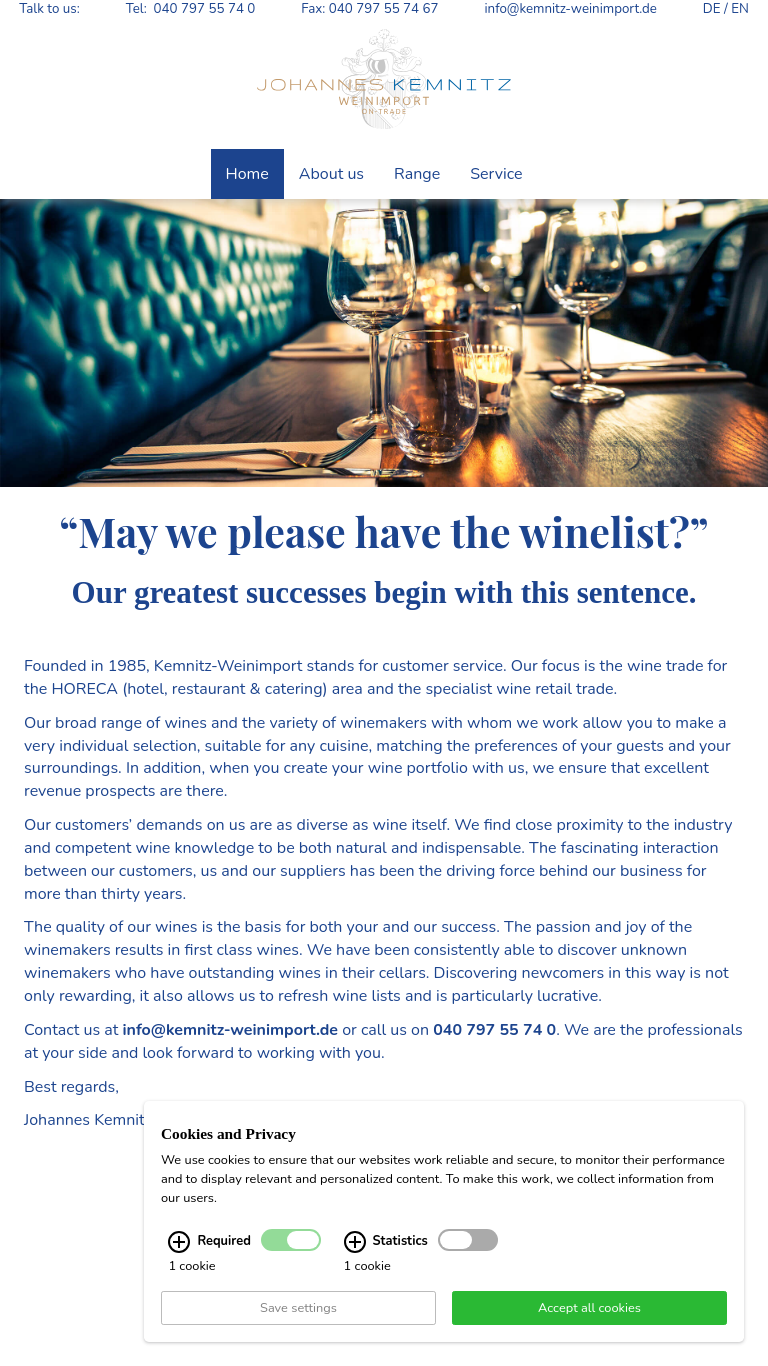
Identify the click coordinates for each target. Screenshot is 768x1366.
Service (496, 174)
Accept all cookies (589, 1310)
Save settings (298, 1310)
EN (740, 9)
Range (417, 174)
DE (712, 9)
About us (331, 174)
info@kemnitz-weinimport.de (570, 9)
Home (247, 174)
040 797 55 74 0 (205, 9)
